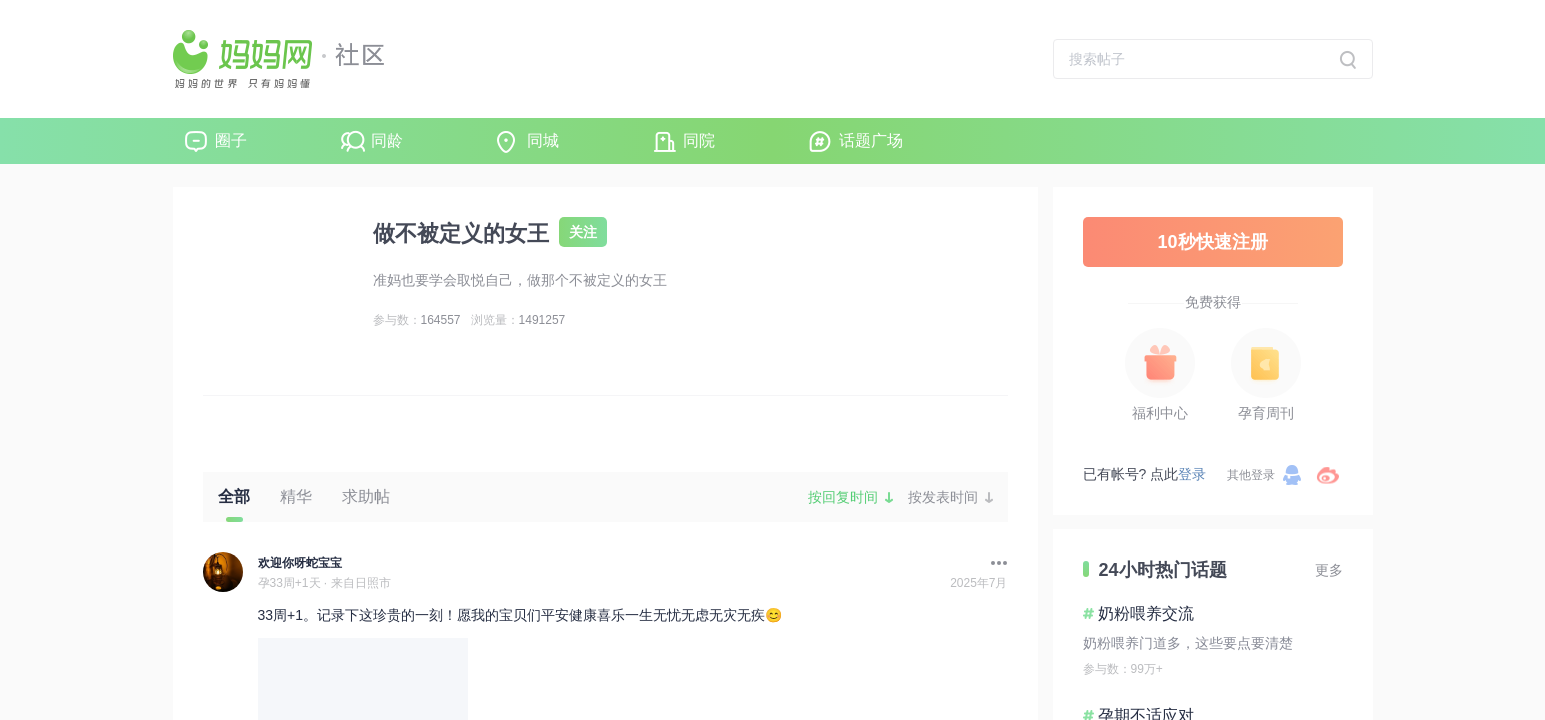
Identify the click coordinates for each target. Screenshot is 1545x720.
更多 (1329, 570)
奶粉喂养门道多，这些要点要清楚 (1188, 643)
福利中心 (1160, 413)
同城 (543, 140)
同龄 (387, 140)
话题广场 (871, 140)
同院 (699, 140)
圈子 (231, 140)
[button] (994, 563)
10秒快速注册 (1212, 242)
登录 (1192, 474)
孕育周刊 (1266, 413)
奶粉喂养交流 (1146, 613)
